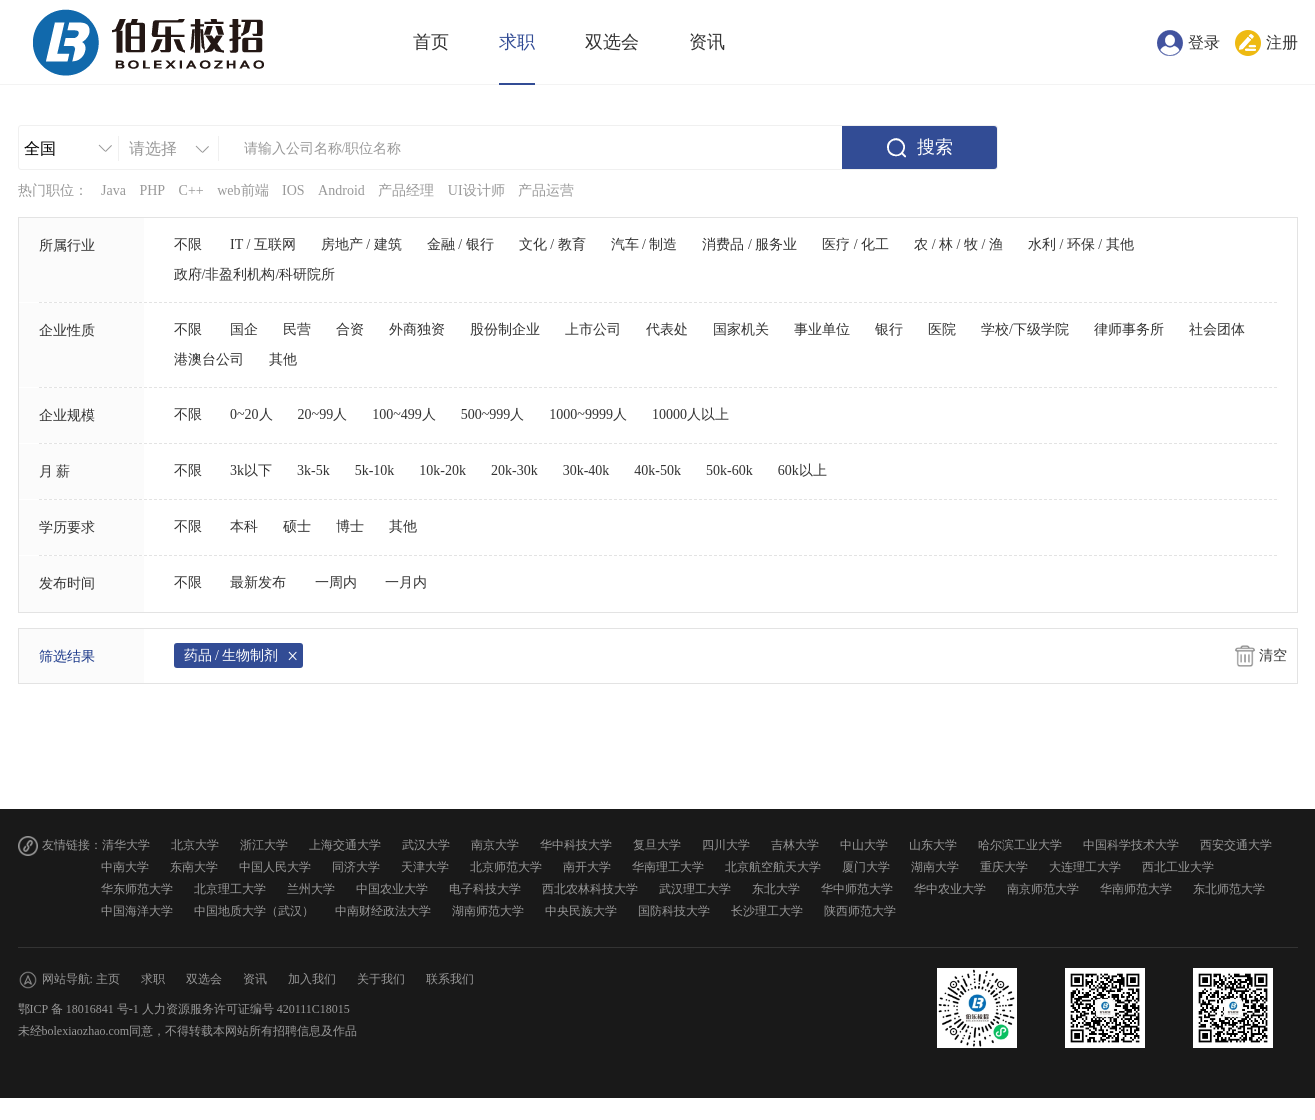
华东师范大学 (137, 889)
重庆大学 (1004, 867)
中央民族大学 (581, 911)
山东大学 (933, 845)
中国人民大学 (275, 867)
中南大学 (125, 867)
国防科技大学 (674, 911)
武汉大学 (426, 845)
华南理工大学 (668, 867)
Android (341, 190)
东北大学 (776, 889)
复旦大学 (657, 845)
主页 (108, 979)
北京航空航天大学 (773, 867)
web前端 (242, 190)
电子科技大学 (485, 889)
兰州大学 (311, 889)
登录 (1204, 42)
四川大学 (726, 845)
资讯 (707, 42)
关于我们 (381, 979)
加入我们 (312, 979)
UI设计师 (476, 190)
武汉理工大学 (695, 889)
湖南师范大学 (488, 911)
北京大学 (195, 845)
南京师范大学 (1043, 889)
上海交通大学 (345, 845)
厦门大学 (866, 867)
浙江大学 (264, 845)
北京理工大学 (230, 889)
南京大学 (495, 845)
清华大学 (126, 845)
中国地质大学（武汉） (254, 911)
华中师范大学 (857, 889)
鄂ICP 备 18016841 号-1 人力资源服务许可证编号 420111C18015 (184, 1009)
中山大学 (864, 845)
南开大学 (587, 867)
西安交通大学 (1236, 845)
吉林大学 (795, 845)
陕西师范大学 (860, 911)
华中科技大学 (576, 845)
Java (113, 190)
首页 (431, 42)
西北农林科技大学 (590, 889)
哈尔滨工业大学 (1020, 845)
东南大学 (194, 867)
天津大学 (425, 867)
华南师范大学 (1136, 889)
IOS (293, 190)
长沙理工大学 (767, 911)
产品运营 (546, 190)
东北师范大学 (1229, 889)
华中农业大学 (950, 889)
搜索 (935, 147)
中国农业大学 (392, 889)
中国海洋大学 (137, 911)
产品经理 (406, 190)
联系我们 (450, 979)
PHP (152, 190)
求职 (517, 42)
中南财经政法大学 (383, 911)
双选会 (612, 42)
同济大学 (356, 867)
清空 (1273, 655)
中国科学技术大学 (1131, 845)
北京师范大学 (506, 867)
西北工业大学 (1178, 867)
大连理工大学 (1085, 867)
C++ (191, 190)
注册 (1282, 42)
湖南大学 (935, 867)
